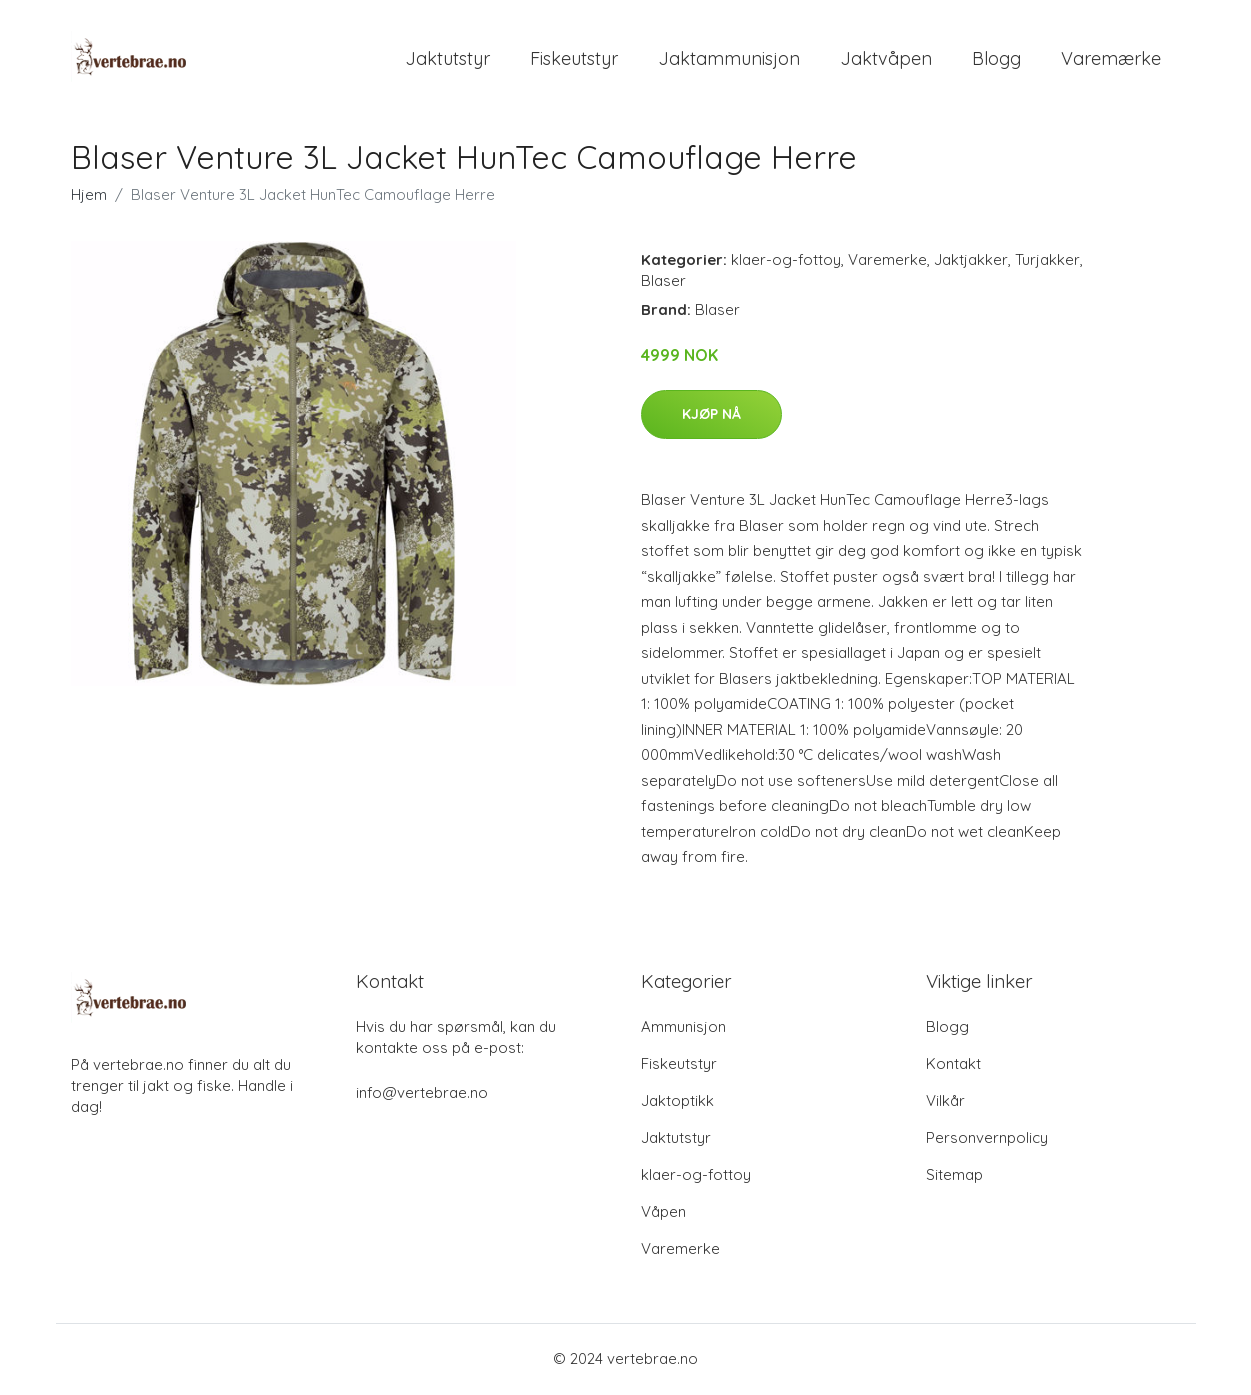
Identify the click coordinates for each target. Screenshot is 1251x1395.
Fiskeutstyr (574, 59)
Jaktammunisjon (729, 59)
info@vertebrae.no (422, 1094)
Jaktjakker (971, 261)
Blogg (996, 59)
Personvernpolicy (987, 1139)
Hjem (89, 196)
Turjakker (1047, 261)
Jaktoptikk (677, 1102)
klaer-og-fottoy (786, 261)
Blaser (663, 282)
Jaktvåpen (886, 59)
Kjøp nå (711, 416)
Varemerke (887, 261)
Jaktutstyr (447, 59)
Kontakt (953, 1065)
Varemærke (1111, 59)
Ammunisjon (683, 1028)
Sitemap (954, 1176)
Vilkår (945, 1102)
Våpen (663, 1213)
